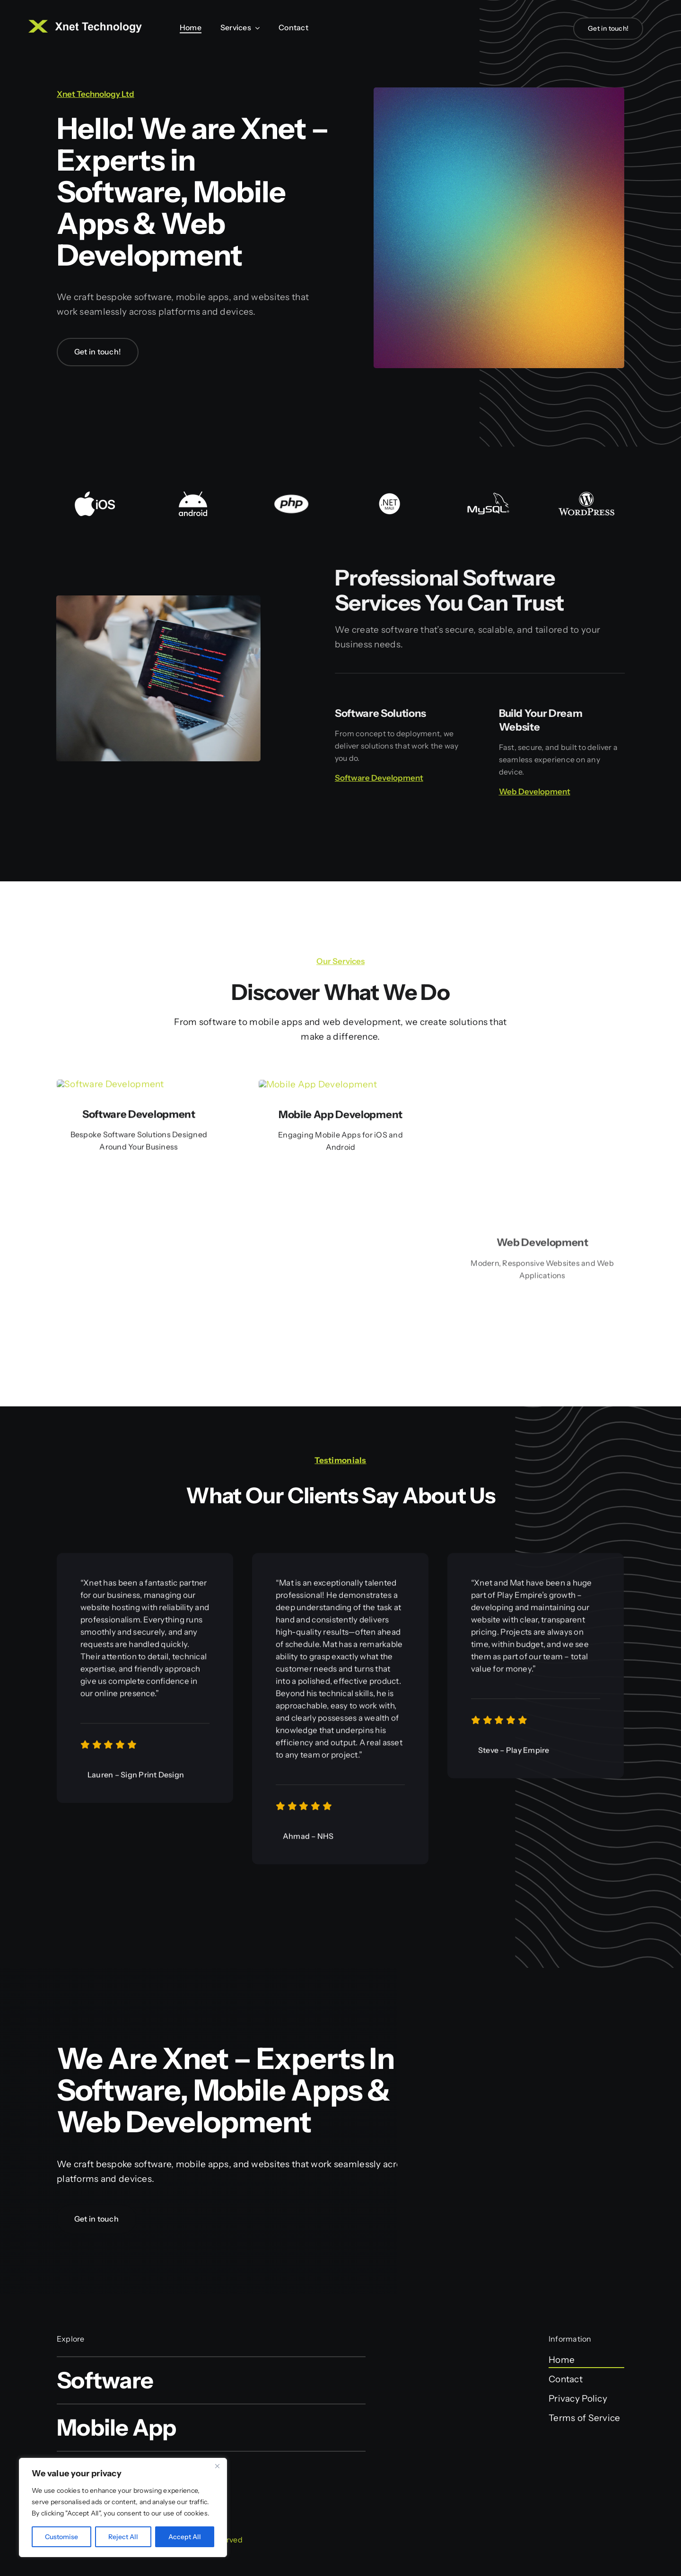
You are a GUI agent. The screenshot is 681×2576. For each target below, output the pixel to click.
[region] (123, 2507)
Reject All (123, 2537)
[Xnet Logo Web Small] (85, 24)
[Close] (217, 2466)
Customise (61, 2537)
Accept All (184, 2537)
